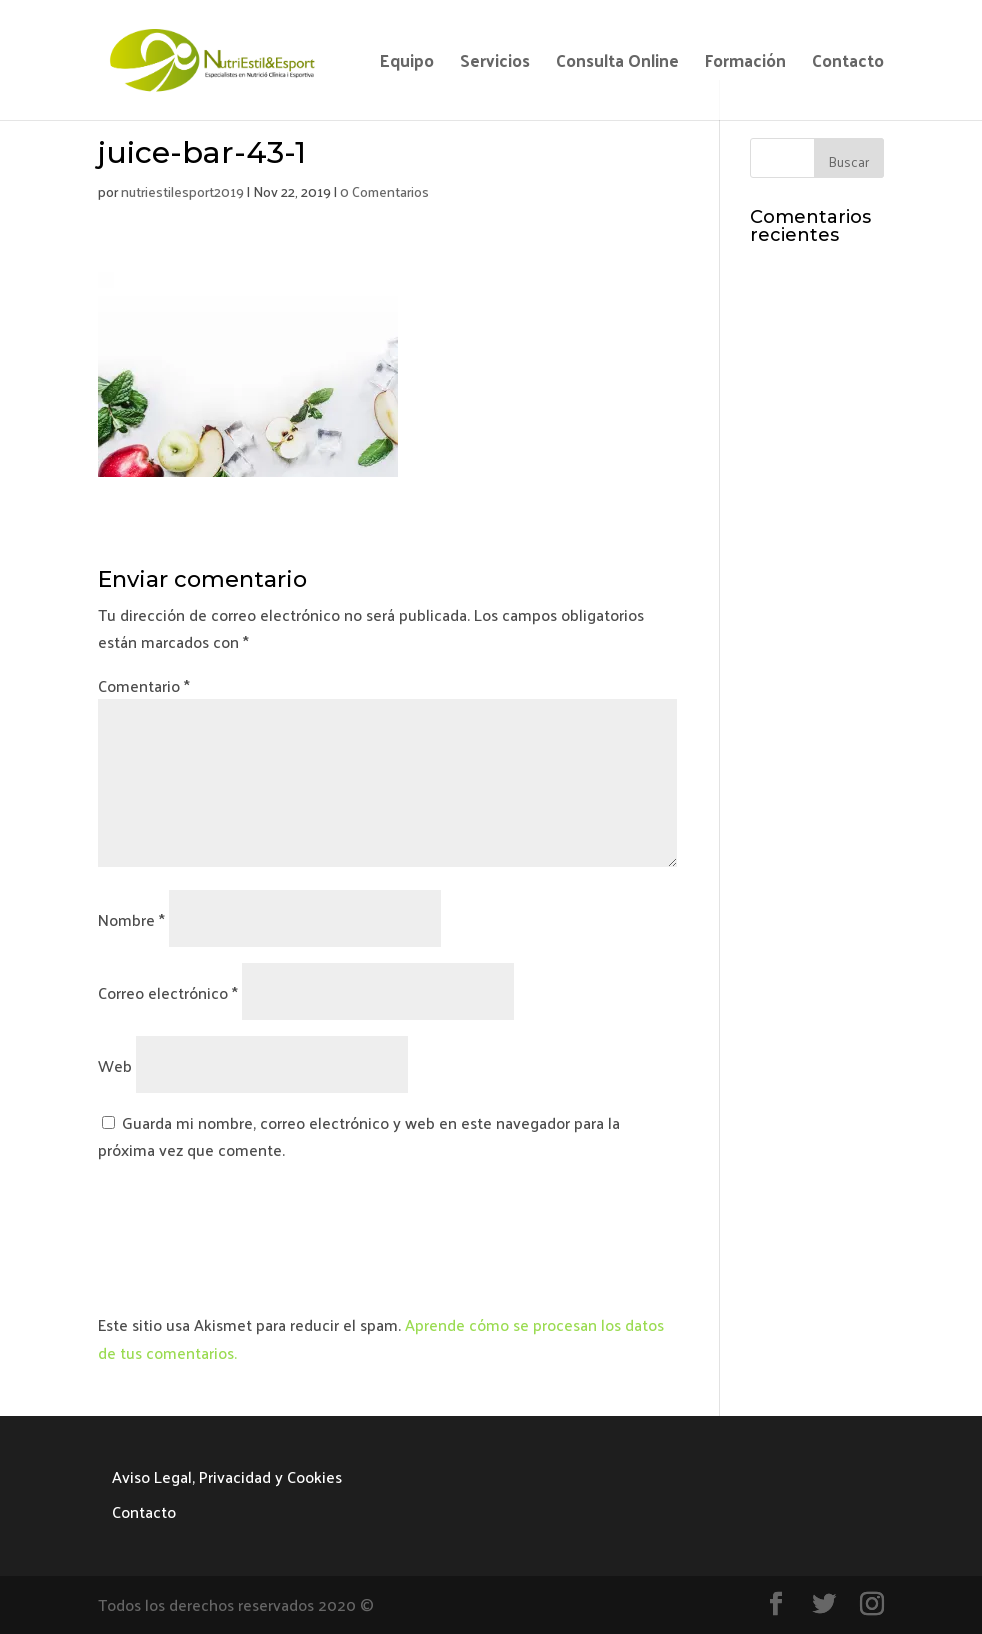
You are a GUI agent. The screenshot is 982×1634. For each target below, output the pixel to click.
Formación (745, 64)
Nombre (131, 919)
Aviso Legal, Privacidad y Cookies (227, 1476)
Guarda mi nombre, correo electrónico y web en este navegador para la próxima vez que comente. (359, 1136)
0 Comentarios (384, 191)
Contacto (848, 64)
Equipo (407, 64)
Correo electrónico (168, 992)
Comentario (144, 685)
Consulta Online (617, 64)
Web (115, 1065)
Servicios (495, 64)
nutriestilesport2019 (182, 191)
